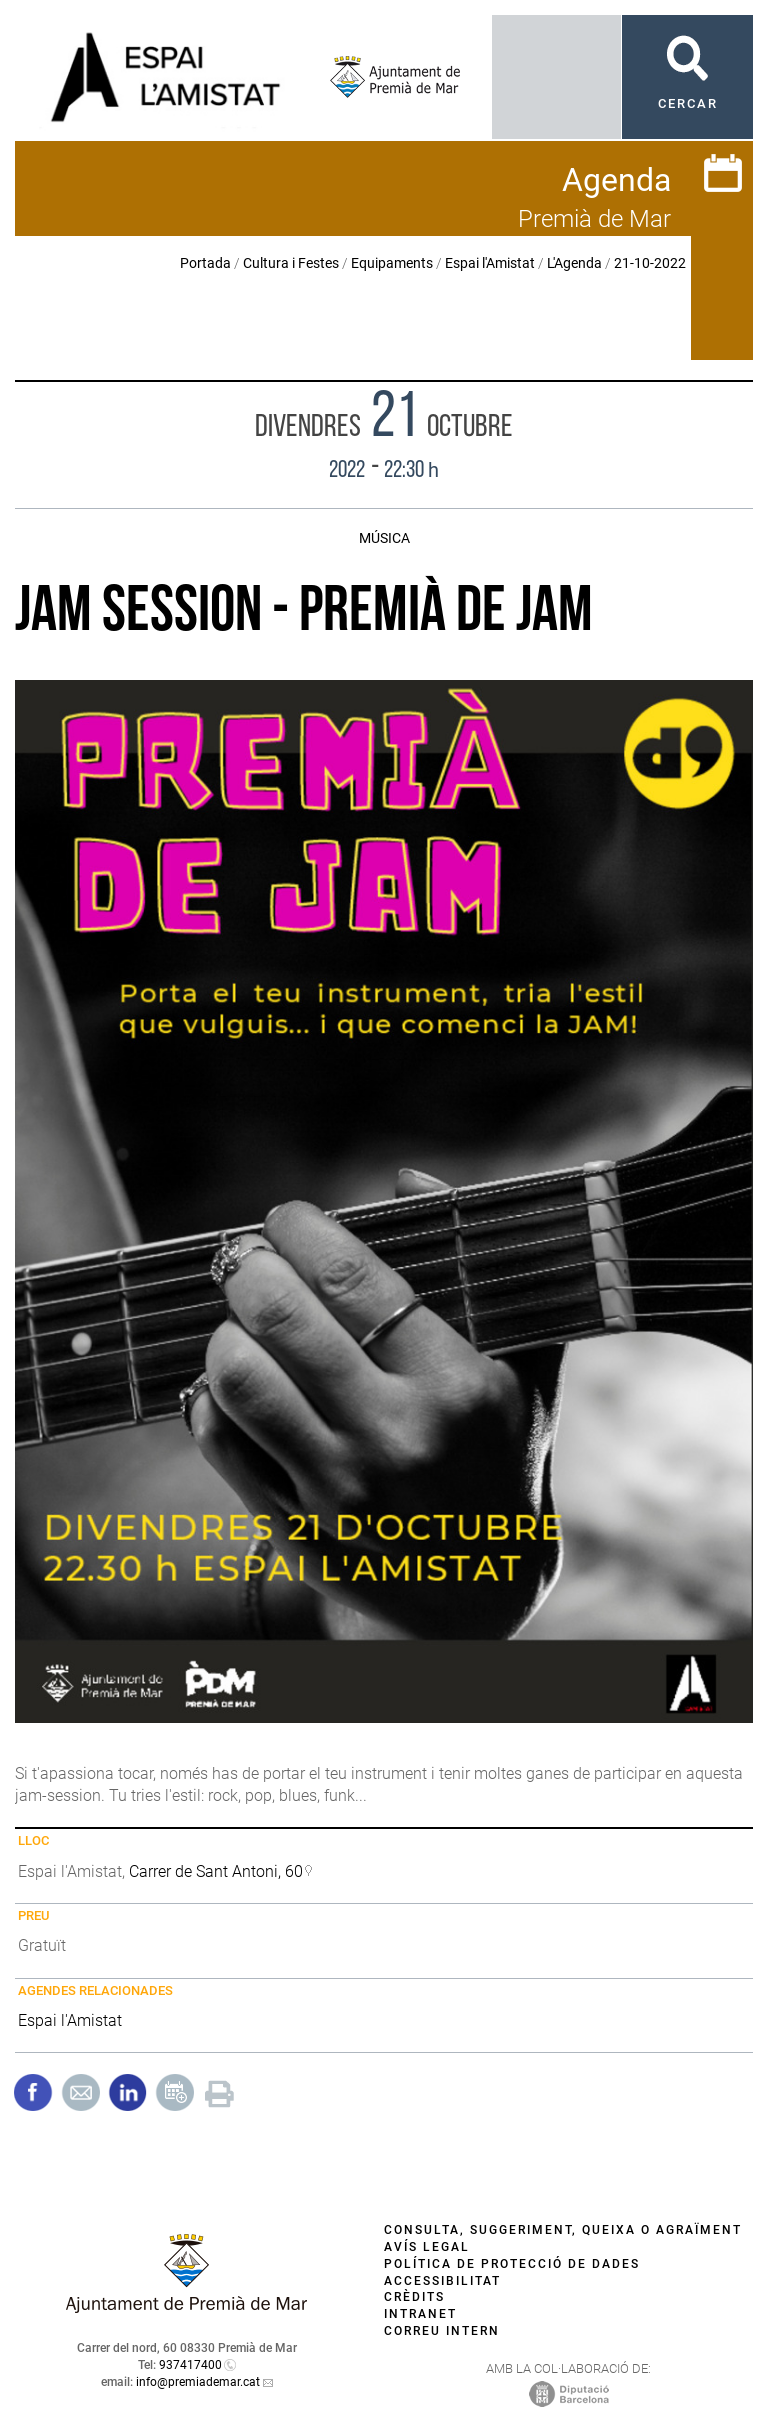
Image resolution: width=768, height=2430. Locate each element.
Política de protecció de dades (512, 2264)
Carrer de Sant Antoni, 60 (216, 1871)
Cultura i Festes (291, 263)
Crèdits (414, 2297)
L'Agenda (574, 263)
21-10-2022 (650, 263)
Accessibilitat (442, 2281)
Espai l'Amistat (490, 263)
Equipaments (392, 263)
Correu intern (442, 2331)
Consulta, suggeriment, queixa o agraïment (563, 2230)
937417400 (190, 2365)
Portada (205, 263)
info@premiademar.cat (198, 2382)
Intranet (420, 2314)
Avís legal (427, 2247)
